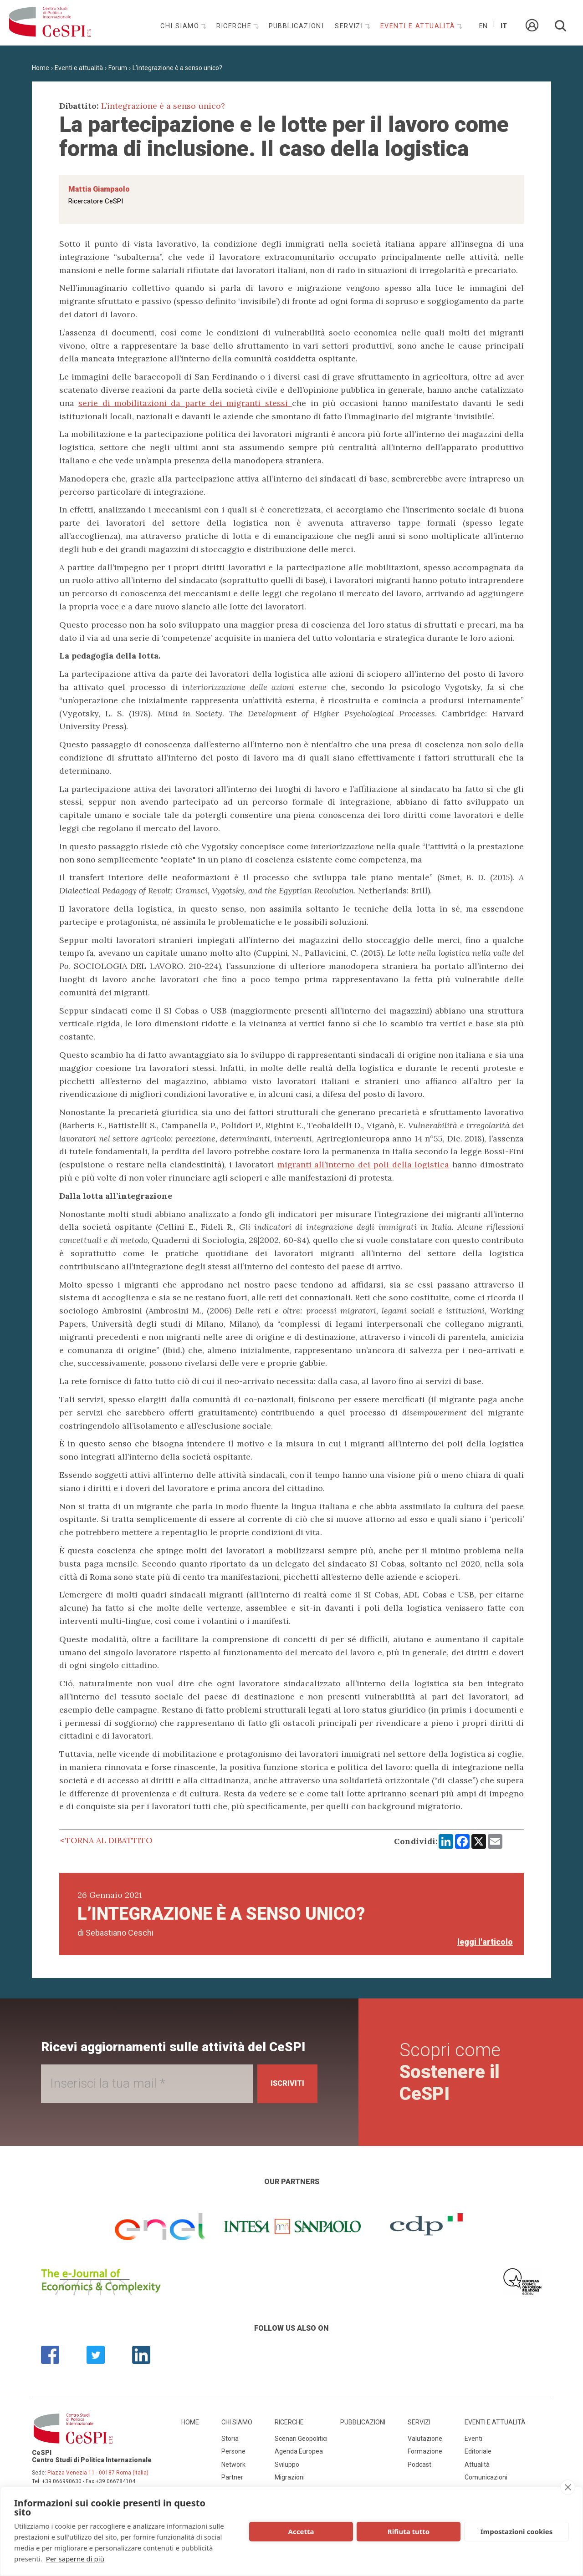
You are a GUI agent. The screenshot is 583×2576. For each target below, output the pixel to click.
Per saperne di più (75, 2558)
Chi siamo (180, 26)
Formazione (425, 2451)
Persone (233, 2451)
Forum (117, 67)
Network (233, 2464)
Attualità (477, 2464)
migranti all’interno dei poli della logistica (363, 1164)
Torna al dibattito (109, 1840)
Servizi (350, 26)
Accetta (301, 2531)
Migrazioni (290, 2477)
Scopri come (452, 2071)
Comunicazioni (486, 2477)
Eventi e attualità (419, 26)
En (483, 26)
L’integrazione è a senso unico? (177, 67)
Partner (232, 2477)
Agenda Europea (299, 2451)
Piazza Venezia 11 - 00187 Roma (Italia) (97, 2473)
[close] (567, 2487)
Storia (230, 2438)
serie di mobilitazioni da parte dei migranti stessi (185, 403)
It (504, 26)
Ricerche (235, 26)
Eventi (473, 2438)
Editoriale (478, 2451)
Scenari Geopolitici (301, 2438)
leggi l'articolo (485, 1942)
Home (40, 67)
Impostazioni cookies (517, 2531)
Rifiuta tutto (409, 2531)
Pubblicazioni (296, 26)
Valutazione (425, 2438)
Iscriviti (283, 2083)
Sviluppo (287, 2464)
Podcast (419, 2464)
